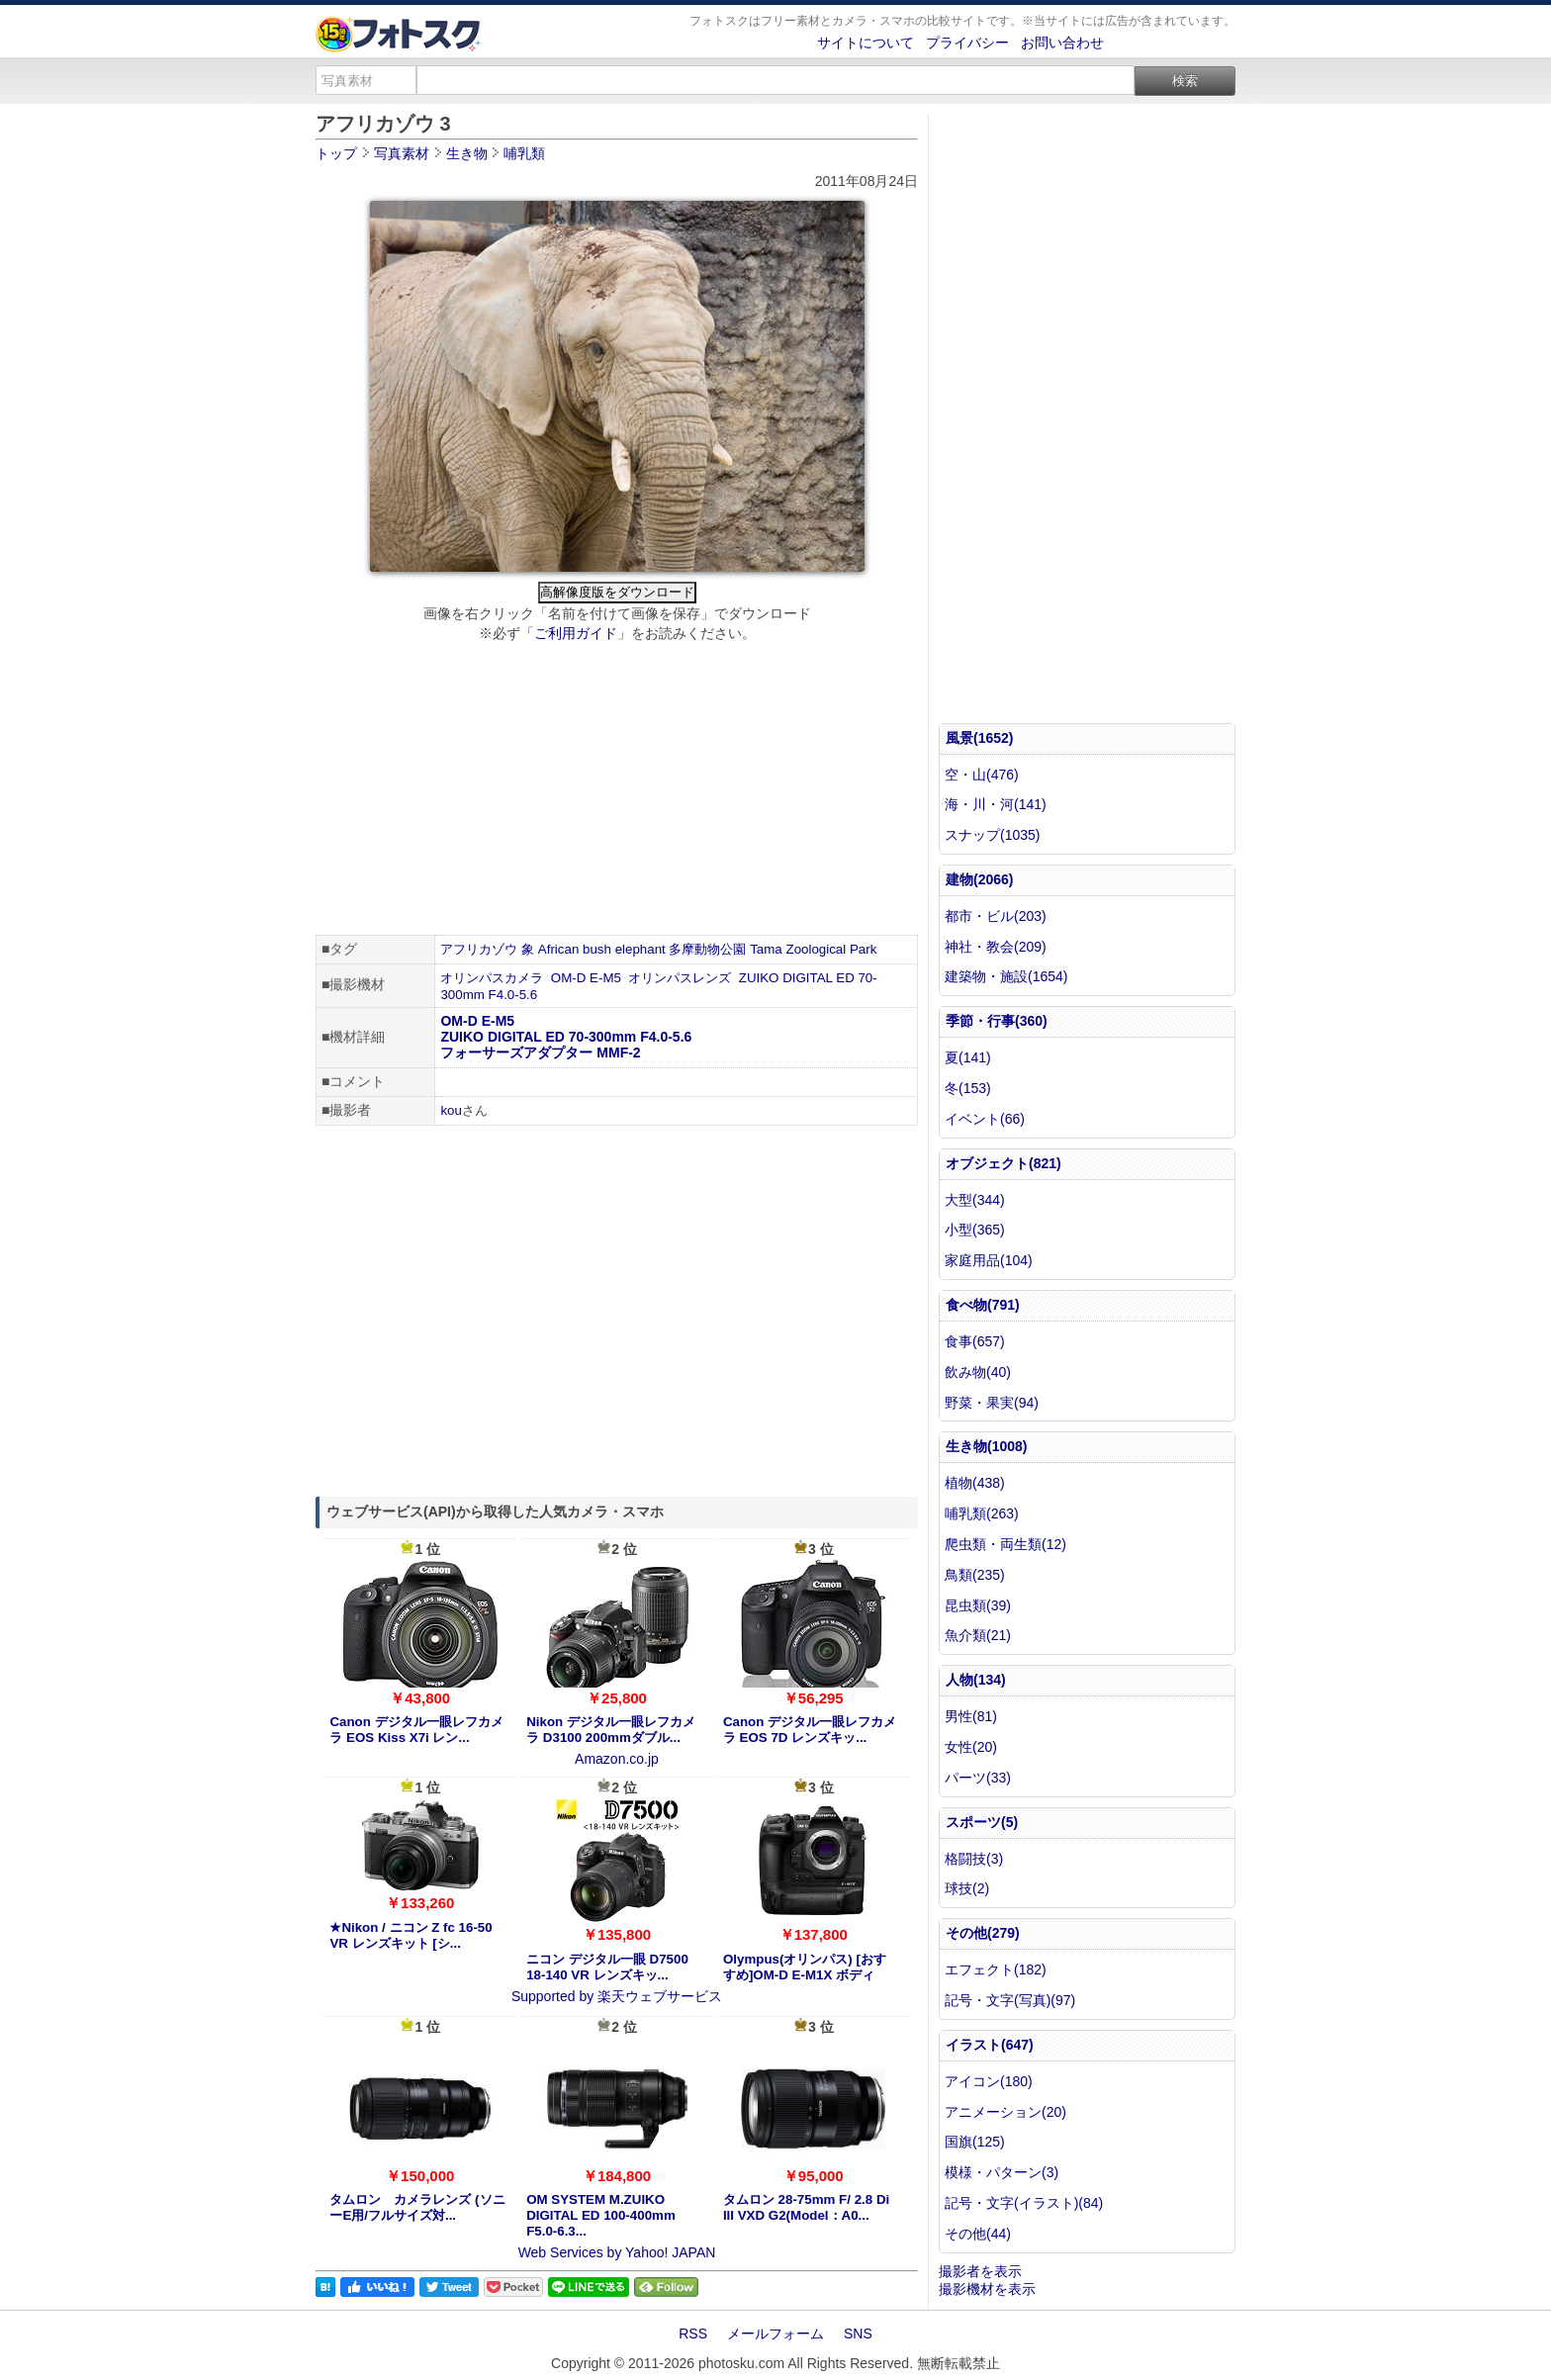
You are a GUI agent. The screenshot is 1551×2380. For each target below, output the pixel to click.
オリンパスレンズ (679, 977)
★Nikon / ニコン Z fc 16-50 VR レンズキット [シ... (410, 1935)
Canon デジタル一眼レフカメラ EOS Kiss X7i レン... (415, 1729)
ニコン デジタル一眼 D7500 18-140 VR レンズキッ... (607, 1967)
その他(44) (978, 2234)
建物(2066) (979, 879)
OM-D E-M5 (586, 977)
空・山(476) (982, 774)
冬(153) (968, 1088)
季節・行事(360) (997, 1021)
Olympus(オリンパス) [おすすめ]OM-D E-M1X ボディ (804, 1967)
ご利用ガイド (575, 633)
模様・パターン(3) (1001, 2172)
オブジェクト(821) (1003, 1163)
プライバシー (967, 42)
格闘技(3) (974, 1859)
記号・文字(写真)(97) (1010, 2000)
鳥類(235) (975, 1575)
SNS (858, 2333)
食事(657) (975, 1341)
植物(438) (975, 1483)
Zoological (815, 949)
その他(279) (983, 1933)
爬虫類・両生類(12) (1005, 1544)
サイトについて (865, 42)
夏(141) (968, 1057)
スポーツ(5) (982, 1822)
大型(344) (975, 1200)
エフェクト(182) (996, 1969)
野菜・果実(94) (992, 1403)
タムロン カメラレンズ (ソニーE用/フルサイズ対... (416, 2207)
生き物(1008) (986, 1446)
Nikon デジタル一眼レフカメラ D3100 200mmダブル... (610, 1729)
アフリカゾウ (478, 949)
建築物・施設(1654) (1006, 976)
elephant (640, 949)
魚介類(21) (978, 1635)
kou (451, 1110)
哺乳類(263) (982, 1513)
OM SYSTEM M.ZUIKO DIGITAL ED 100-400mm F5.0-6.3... (601, 2215)
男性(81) (971, 1716)
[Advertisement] (617, 791)
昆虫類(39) (978, 1605)
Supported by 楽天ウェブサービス (616, 1996)
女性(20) (971, 1747)
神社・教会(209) (996, 947)
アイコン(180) (989, 2081)
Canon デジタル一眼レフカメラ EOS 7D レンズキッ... (809, 1729)
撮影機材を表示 (987, 2289)
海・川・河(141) (996, 804)
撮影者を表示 (980, 2271)
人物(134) (976, 1680)
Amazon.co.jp (617, 1759)
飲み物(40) (978, 1372)
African (558, 949)
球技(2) (967, 1888)
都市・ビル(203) (996, 916)
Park (863, 949)
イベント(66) (985, 1119)
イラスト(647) (990, 2045)
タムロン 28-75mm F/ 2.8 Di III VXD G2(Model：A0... (806, 2207)
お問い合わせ (1062, 42)
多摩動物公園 (707, 949)
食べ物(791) (983, 1305)
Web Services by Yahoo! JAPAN (617, 2252)
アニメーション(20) (1005, 2112)
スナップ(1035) (992, 835)
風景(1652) (979, 738)
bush (597, 949)
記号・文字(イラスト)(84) (1024, 2203)
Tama (766, 949)
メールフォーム (775, 2333)
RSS (693, 2333)
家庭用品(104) (989, 1260)
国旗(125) (975, 2142)
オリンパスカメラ (491, 977)
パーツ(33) (978, 1777)
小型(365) (975, 1229)
